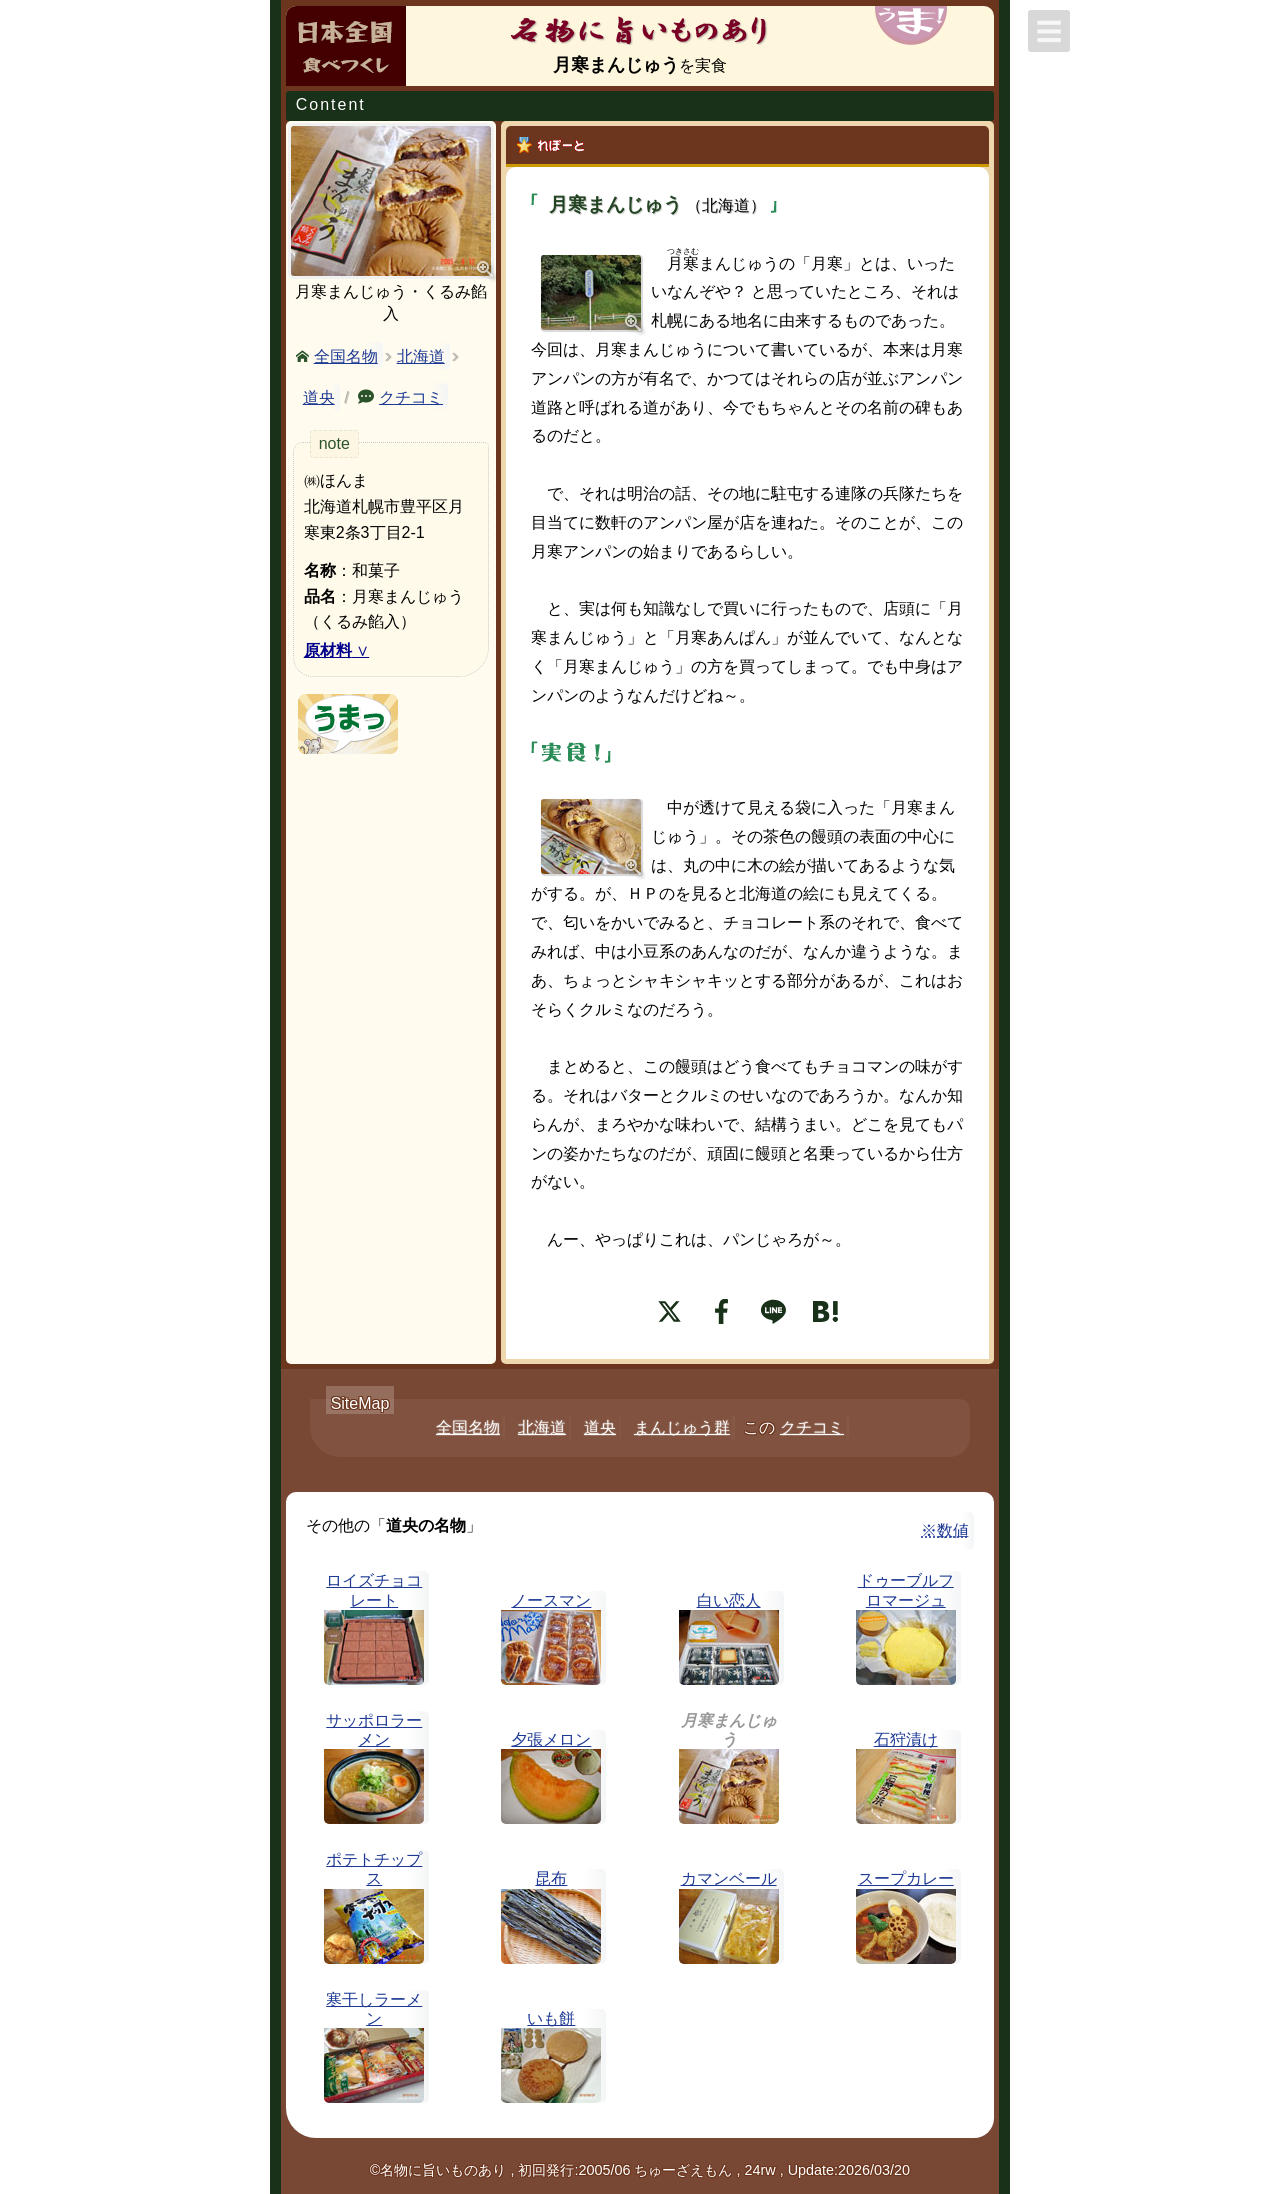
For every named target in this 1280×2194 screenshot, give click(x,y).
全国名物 (346, 355)
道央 (319, 397)
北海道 (421, 356)
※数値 (945, 1530)
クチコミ (411, 396)
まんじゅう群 (682, 1427)
